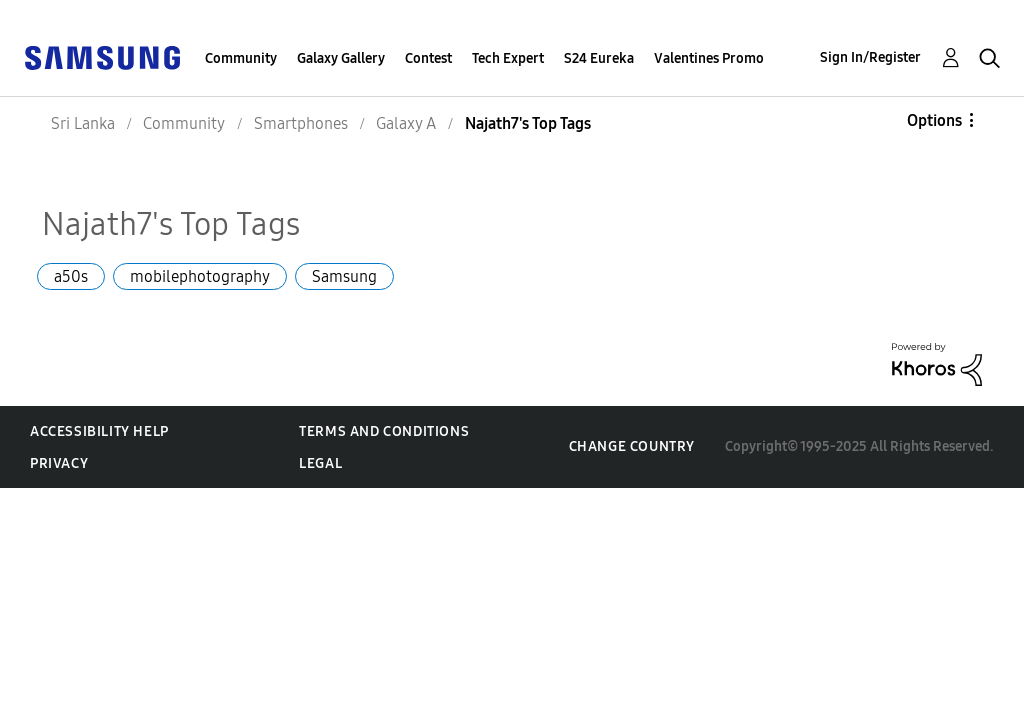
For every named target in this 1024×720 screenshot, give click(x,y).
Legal (320, 463)
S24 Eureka (599, 58)
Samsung (344, 276)
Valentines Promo (709, 58)
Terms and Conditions (384, 431)
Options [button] (934, 120)
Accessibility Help (99, 431)
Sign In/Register (870, 57)
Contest (428, 58)
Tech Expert (508, 58)
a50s (71, 276)
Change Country (632, 446)
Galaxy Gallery (341, 58)
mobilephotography (200, 276)
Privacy (59, 463)
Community (241, 58)
